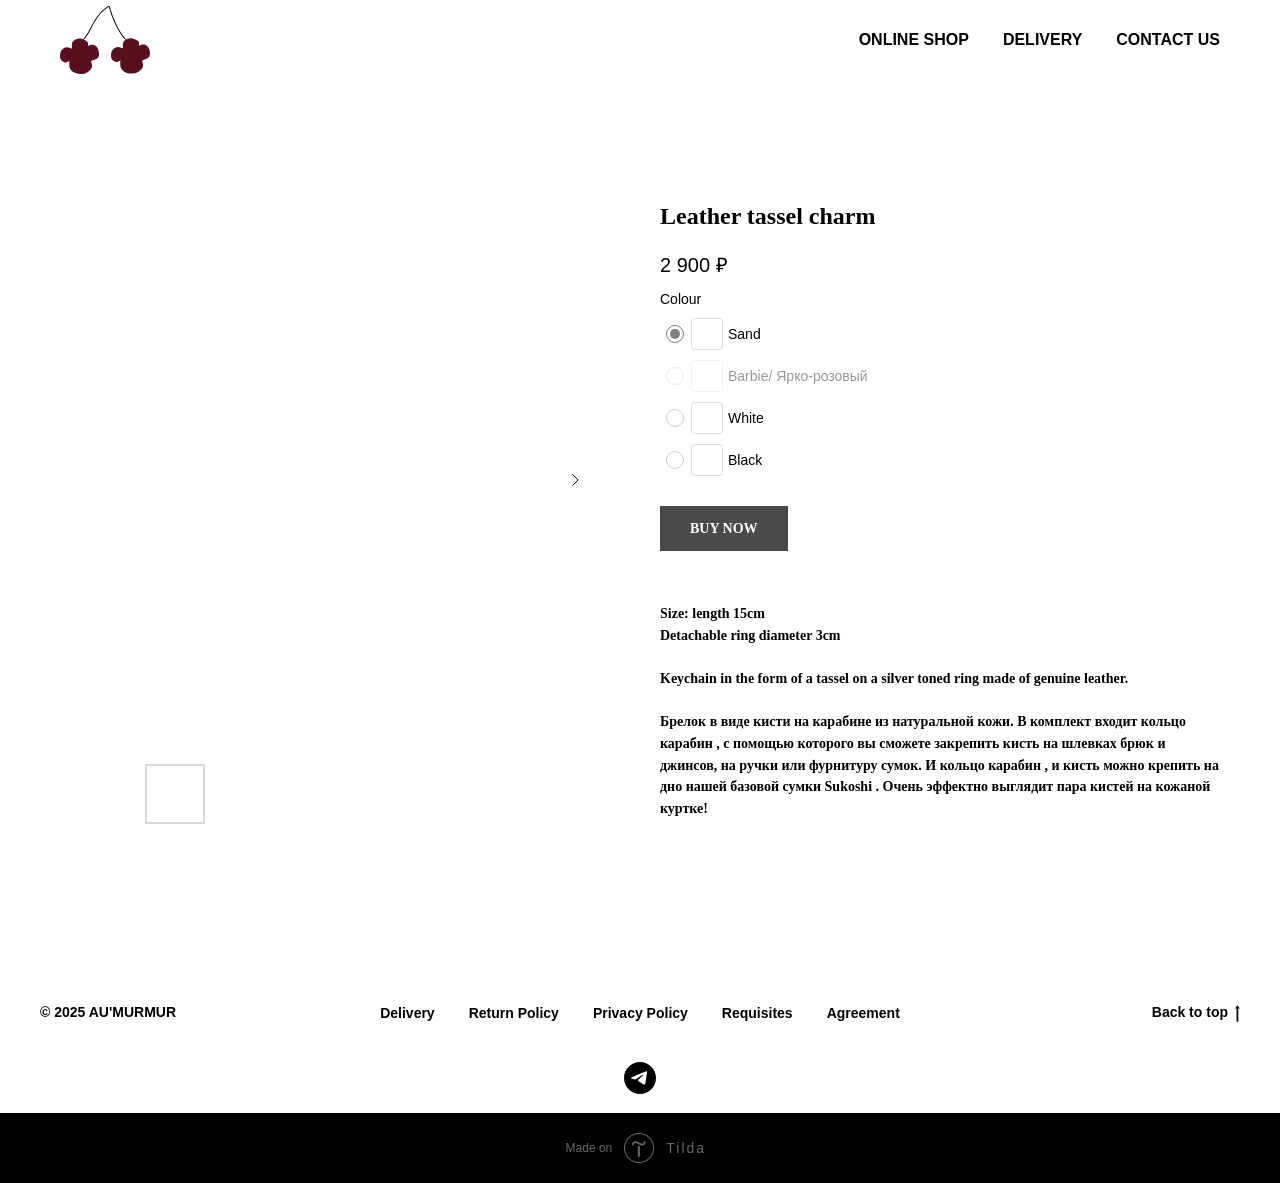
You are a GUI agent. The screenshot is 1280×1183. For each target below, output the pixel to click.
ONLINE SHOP (914, 39)
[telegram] (640, 1078)
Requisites (757, 1013)
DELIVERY (1042, 39)
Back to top (1196, 1013)
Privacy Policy (640, 1013)
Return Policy (514, 1013)
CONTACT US (1168, 39)
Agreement (863, 1013)
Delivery (407, 1013)
